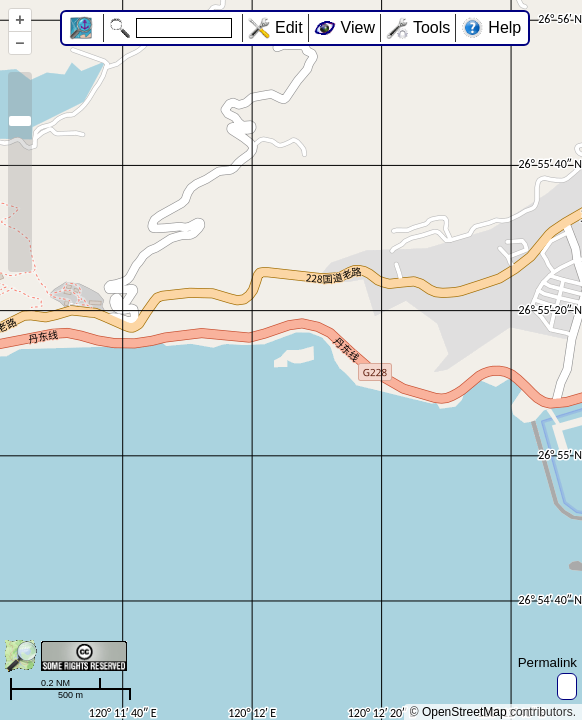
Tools (431, 27)
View (358, 27)
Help (504, 27)
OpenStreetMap (464, 712)
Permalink (547, 662)
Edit (289, 27)
